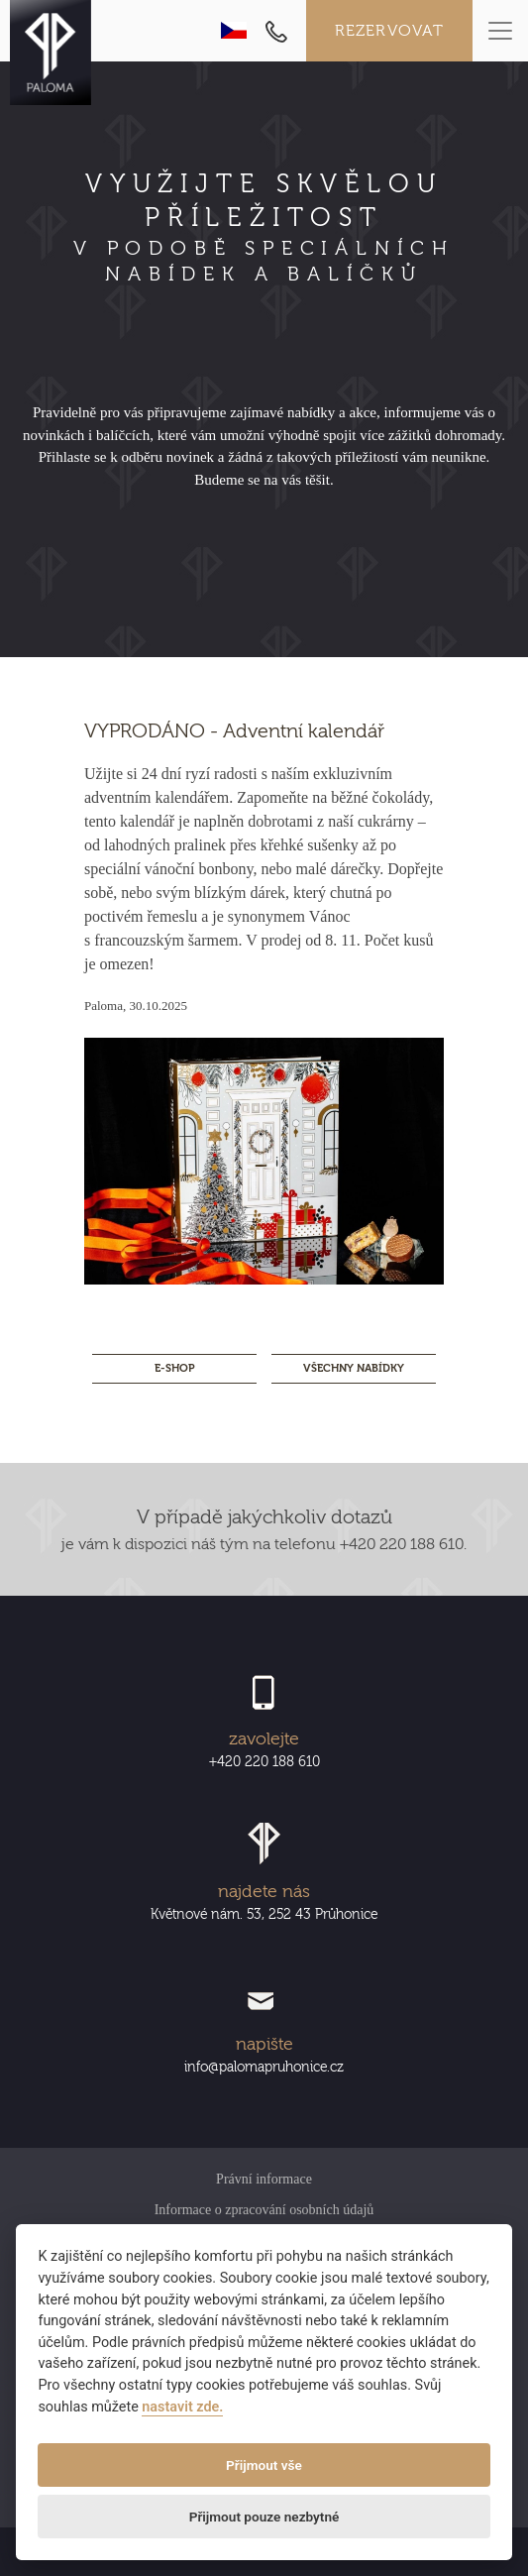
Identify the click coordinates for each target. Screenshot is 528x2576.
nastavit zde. (182, 2407)
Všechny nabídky (353, 1368)
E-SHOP (175, 1368)
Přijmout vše (264, 2465)
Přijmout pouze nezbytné (264, 2516)
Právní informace (264, 2179)
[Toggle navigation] (500, 30)
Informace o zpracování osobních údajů (264, 2209)
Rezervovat (390, 31)
